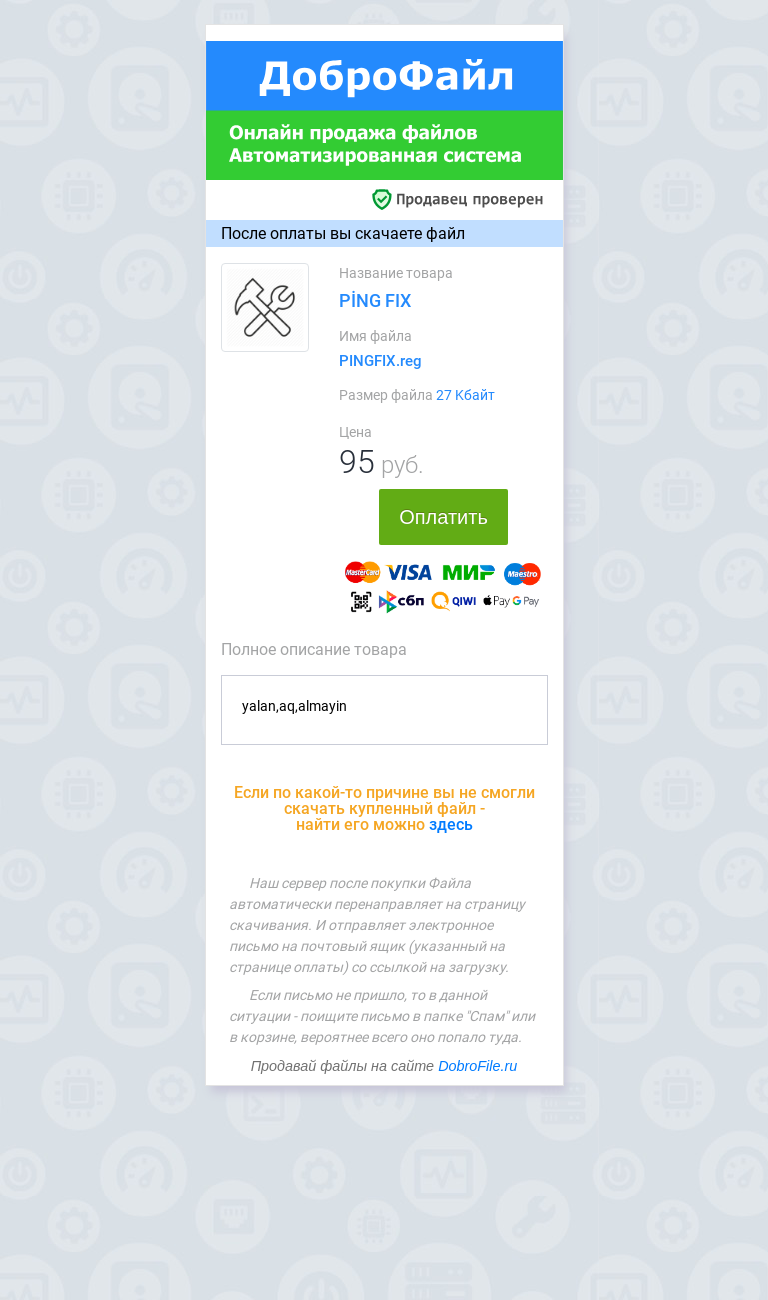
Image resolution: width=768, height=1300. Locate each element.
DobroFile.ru (477, 1066)
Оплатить (443, 517)
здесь (451, 824)
